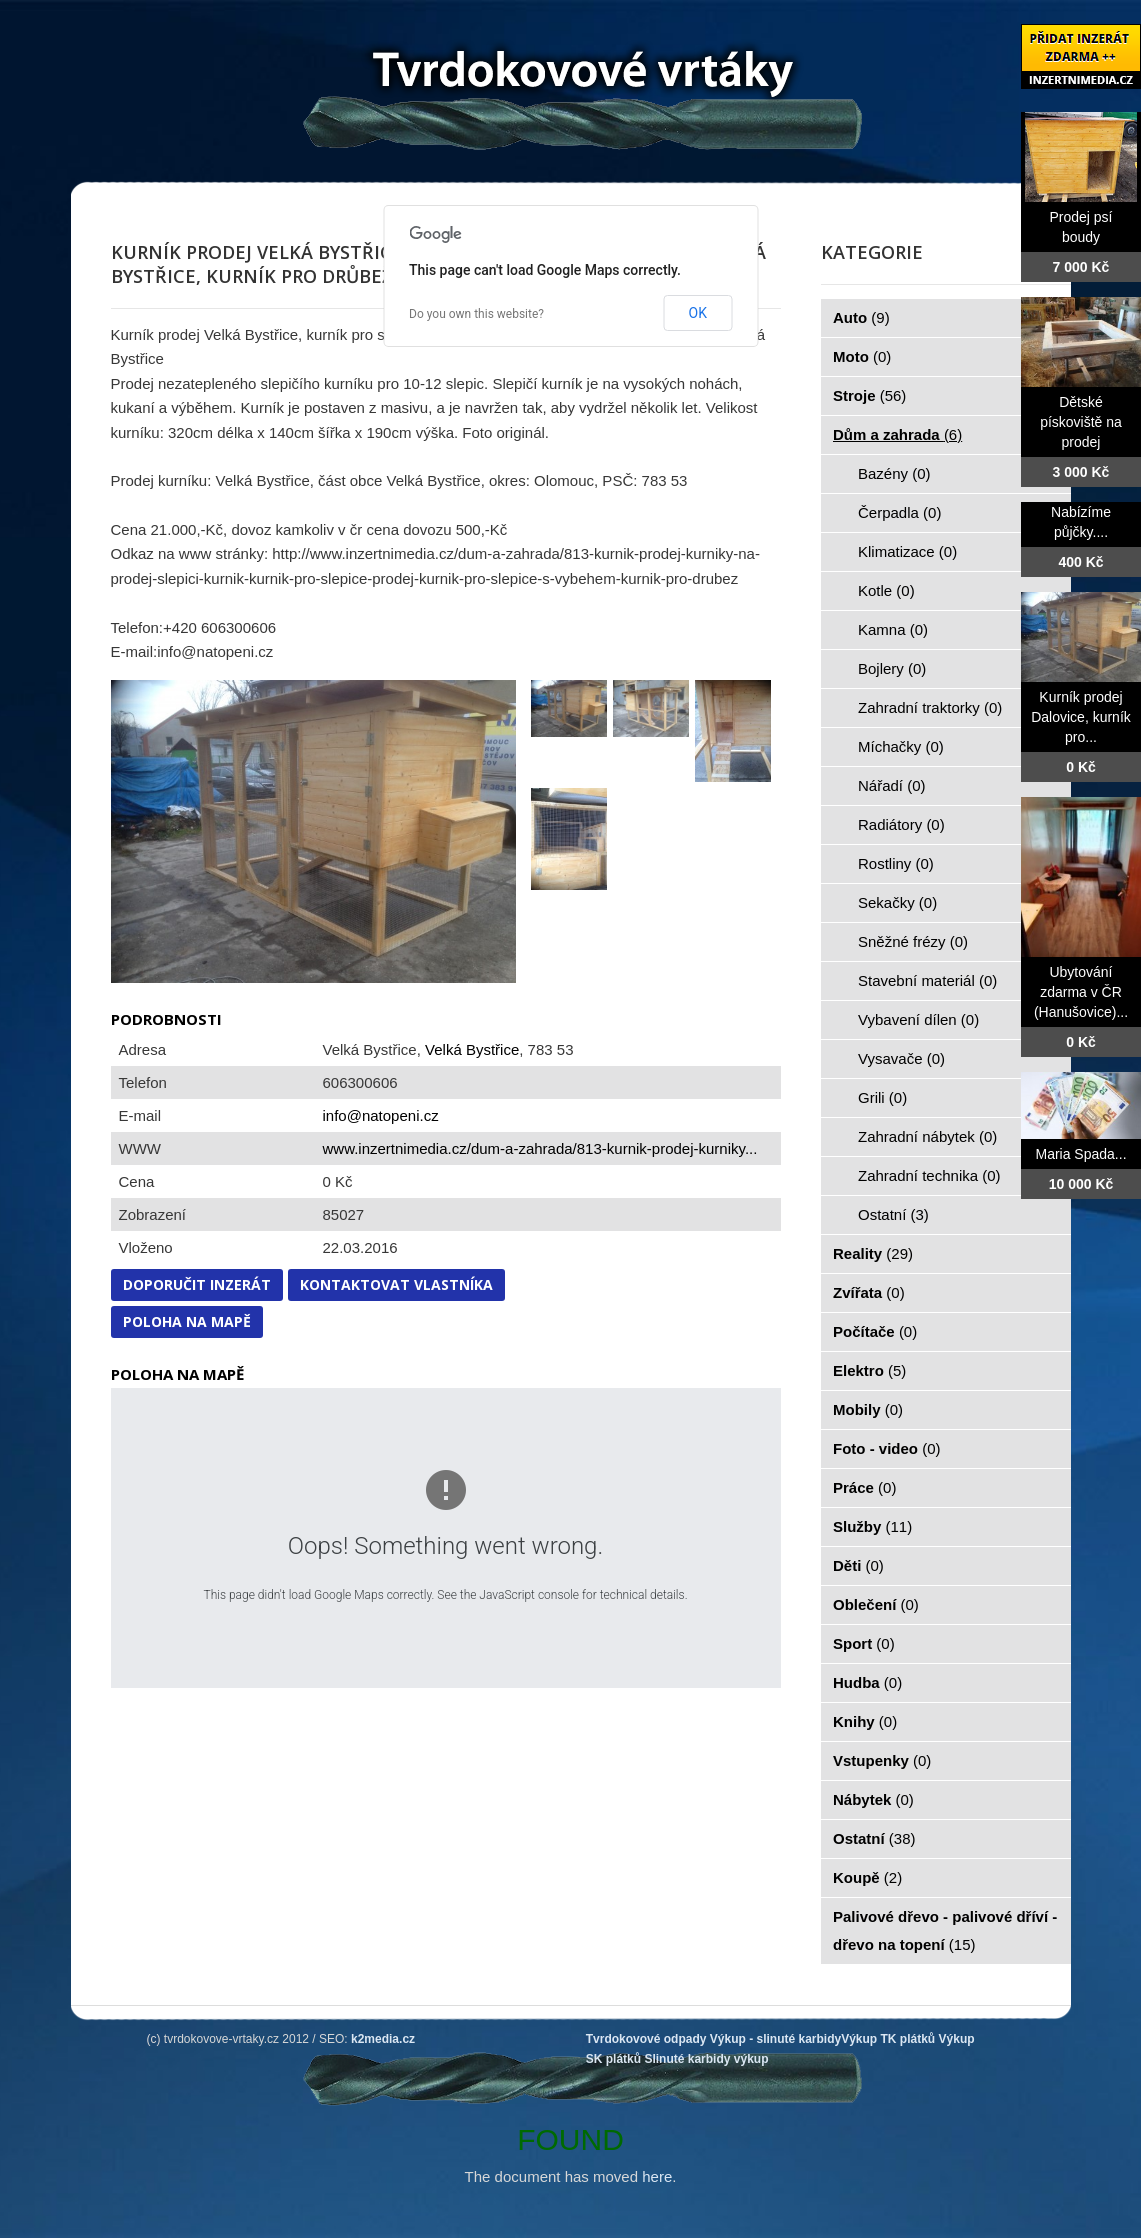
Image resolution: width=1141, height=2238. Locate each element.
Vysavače (901, 1058)
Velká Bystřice (472, 1049)
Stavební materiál (927, 980)
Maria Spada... (1080, 1154)
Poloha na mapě (187, 1321)
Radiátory (901, 824)
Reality (873, 1253)
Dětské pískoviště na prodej (1081, 422)
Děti (858, 1565)
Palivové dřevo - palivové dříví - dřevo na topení (945, 1930)
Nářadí (892, 785)
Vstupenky (882, 1760)
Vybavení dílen (918, 1019)
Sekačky (897, 902)
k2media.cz (383, 2039)
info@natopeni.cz (381, 1115)
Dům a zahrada (897, 434)
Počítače (875, 1331)
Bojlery (892, 668)
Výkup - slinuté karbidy (775, 2039)
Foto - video (887, 1448)
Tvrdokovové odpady (646, 2039)
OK (698, 313)
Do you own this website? (476, 314)
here (657, 2176)
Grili (882, 1097)
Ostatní (893, 1214)
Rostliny (896, 863)
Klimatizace (907, 551)
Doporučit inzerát (197, 1284)
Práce (864, 1487)
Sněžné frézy (913, 941)
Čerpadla (899, 512)
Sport (864, 1643)
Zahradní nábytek (927, 1136)
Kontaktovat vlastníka (396, 1284)
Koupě (867, 1877)
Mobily (868, 1409)
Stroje (869, 395)
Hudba (867, 1682)
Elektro (869, 1370)
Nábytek (873, 1799)
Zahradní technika (929, 1175)
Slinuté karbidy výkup (706, 2059)
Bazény (894, 473)
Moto (862, 356)
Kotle (886, 590)
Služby (872, 1526)
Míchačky (901, 746)
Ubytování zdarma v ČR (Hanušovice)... (1081, 992)
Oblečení (876, 1604)
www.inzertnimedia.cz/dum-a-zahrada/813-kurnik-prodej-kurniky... (540, 1148)
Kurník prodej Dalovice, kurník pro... (1081, 717)
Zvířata (869, 1292)
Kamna (893, 629)
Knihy (865, 1721)
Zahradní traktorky (930, 707)
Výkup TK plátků (888, 2039)
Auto (861, 317)
